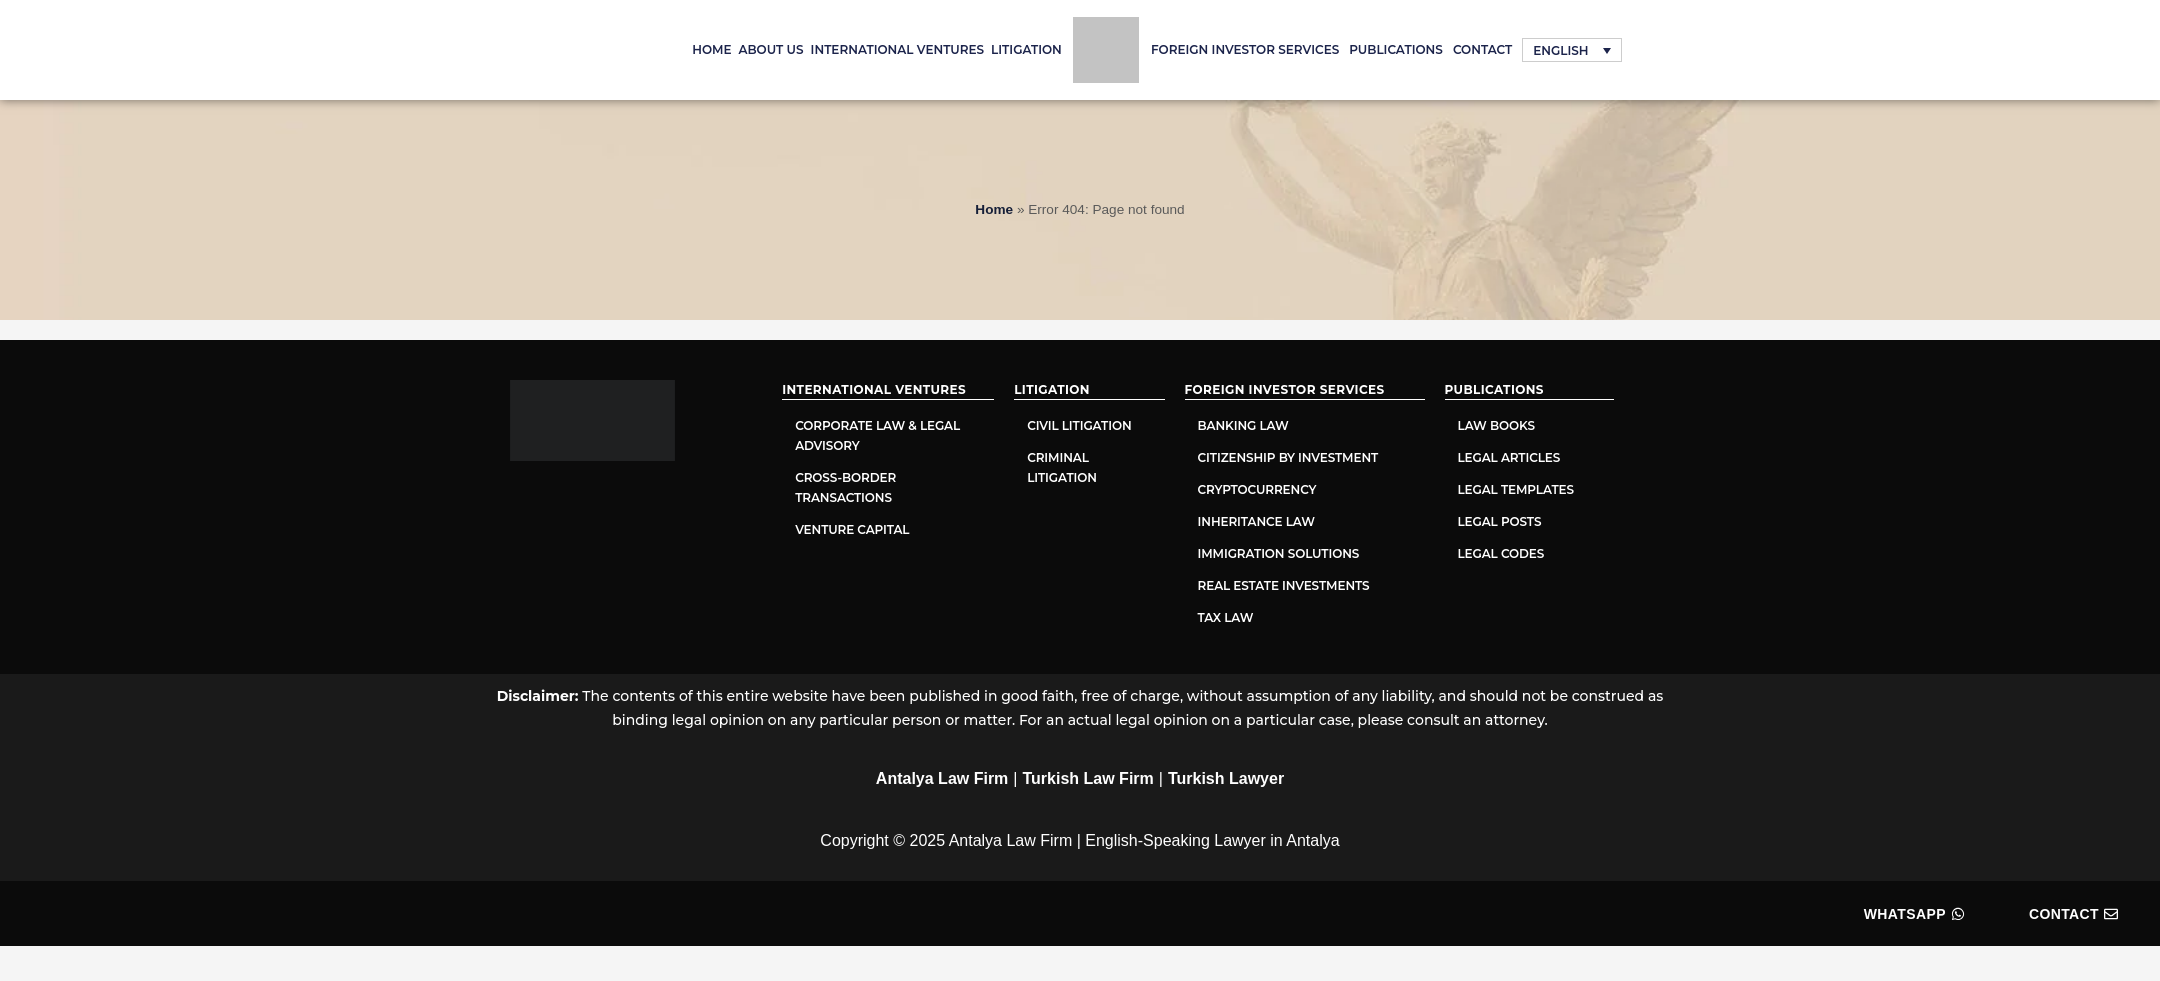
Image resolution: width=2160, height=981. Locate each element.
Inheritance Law (1256, 521)
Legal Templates (1516, 489)
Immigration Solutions (1279, 553)
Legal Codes (1501, 553)
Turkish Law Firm (1088, 778)
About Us (771, 49)
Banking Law (1243, 425)
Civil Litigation (1079, 425)
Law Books (1496, 425)
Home (711, 49)
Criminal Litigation (1062, 467)
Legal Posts (1500, 521)
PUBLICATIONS (1396, 49)
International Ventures (897, 49)
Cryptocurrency (1257, 489)
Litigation (1026, 49)
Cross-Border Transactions (845, 487)
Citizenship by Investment (1288, 457)
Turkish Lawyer (1226, 778)
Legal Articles (1511, 457)
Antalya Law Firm (942, 778)
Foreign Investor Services (1245, 49)
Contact (1482, 49)
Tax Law (1226, 617)
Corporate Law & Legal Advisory (877, 435)
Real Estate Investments (1284, 585)
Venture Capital (852, 529)
